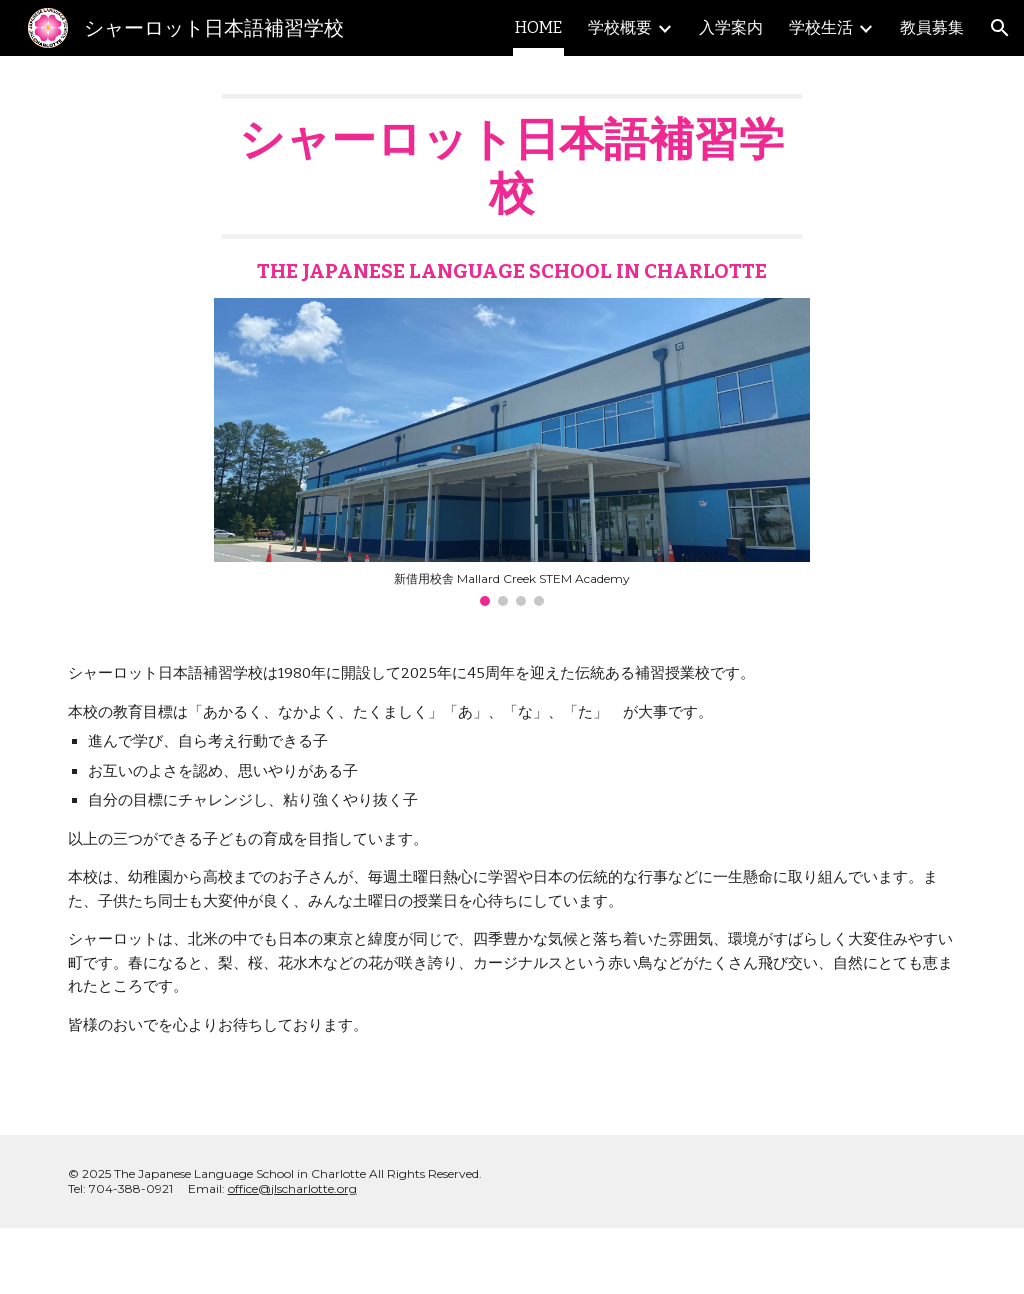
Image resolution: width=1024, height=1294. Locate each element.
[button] (1000, 28)
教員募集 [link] (932, 27)
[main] (511, 189)
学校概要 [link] (620, 27)
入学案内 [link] (731, 27)
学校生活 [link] (821, 27)
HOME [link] (538, 27)
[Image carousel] (511, 452)
